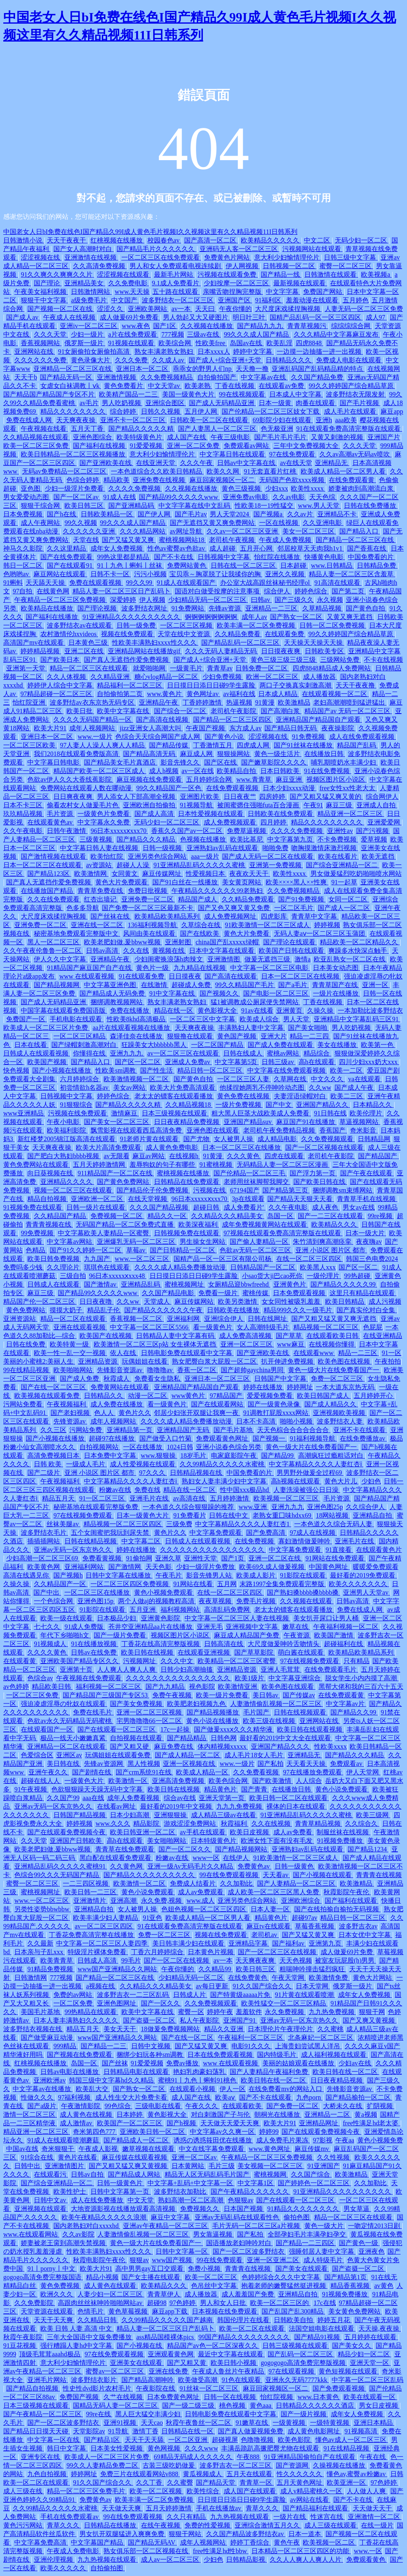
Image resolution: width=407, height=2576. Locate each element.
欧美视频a (376, 274)
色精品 (36, 1250)
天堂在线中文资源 (184, 633)
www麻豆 (291, 1344)
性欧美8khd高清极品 (137, 1019)
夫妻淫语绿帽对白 (301, 1096)
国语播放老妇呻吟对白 (239, 2242)
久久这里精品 (67, 548)
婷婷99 (269, 2131)
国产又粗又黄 (187, 2362)
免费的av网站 (73, 1994)
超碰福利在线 (344, 1643)
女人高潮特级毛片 (263, 1327)
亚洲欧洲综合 (301, 1900)
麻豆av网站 (149, 1155)
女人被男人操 (234, 1138)
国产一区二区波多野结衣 (249, 2251)
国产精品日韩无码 (291, 728)
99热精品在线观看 (91, 2011)
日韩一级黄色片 (120, 2182)
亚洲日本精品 (374, 2422)
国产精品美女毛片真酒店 (120, 762)
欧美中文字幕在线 (124, 710)
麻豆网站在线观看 (60, 574)
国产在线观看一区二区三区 (117, 1729)
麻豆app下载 (170, 2311)
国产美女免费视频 (137, 1703)
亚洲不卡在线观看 (360, 1429)
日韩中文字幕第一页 (120, 2191)
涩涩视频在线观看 (124, 274)
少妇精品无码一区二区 (191, 1977)
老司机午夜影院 (234, 710)
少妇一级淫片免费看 (75, 488)
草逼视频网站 (359, 1121)
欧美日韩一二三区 (91, 1891)
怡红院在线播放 (277, 556)
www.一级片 (94, 736)
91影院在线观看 (303, 1575)
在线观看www (314, 1352)
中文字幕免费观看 (216, 1532)
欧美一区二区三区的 (280, 2302)
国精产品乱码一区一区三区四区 (316, 317)
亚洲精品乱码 (141, 1284)
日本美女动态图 (336, 967)
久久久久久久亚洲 (90, 531)
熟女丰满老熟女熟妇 (164, 351)
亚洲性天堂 (201, 1558)
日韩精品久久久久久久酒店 (316, 2405)
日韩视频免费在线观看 (187, 1233)
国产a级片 (42, 2105)
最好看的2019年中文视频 (176, 1806)
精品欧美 (116, 479)
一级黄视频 (290, 2422)
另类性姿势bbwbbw (42, 1909)
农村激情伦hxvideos (69, 633)
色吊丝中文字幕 (214, 2285)
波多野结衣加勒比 (181, 2191)
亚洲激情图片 (65, 2165)
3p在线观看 (248, 1198)
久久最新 (40, 1943)
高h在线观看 (317, 1061)
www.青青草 (254, 779)
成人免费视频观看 (230, 822)
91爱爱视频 (147, 445)
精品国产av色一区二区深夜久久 (213, 2345)
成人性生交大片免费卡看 (132, 2097)
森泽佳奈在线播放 (137, 1036)
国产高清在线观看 (231, 976)
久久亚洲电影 (323, 522)
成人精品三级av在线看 (224, 1814)
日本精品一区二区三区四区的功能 (301, 2550)
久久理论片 (64, 1267)
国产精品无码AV (152, 2542)
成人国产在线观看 (250, 2491)
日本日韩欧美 (280, 770)
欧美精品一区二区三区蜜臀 (237, 1660)
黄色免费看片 (124, 385)
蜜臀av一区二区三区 (115, 2371)
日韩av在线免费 (94, 1652)
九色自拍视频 (47, 2473)
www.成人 (201, 1900)
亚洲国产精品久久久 (281, 1746)
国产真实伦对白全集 (367, 1310)
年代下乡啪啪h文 (65, 1635)
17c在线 (325, 2302)
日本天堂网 (313, 1986)
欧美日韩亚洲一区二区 (143, 1832)
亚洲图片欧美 (200, 796)
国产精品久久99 (354, 1712)
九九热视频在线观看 (240, 2516)
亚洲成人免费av (188, 1061)
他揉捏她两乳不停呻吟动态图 (263, 1087)
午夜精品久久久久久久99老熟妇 (218, 890)
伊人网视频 (243, 265)
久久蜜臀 (180, 2482)
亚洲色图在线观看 (213, 1130)
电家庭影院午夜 (234, 1455)
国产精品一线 (281, 274)
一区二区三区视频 (187, 625)
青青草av (220, 668)
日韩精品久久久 (289, 360)
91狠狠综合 (76, 1104)
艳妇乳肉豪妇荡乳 (200, 2071)
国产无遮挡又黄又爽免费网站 (213, 522)
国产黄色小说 (225, 736)
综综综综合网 (351, 325)
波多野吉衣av (358, 1926)
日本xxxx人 (214, 351)
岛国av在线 (247, 342)
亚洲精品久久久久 (67, 1181)
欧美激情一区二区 (140, 1883)
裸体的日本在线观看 (296, 1806)
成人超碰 (223, 548)
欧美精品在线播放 (48, 608)
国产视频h (68, 1575)
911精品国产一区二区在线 (115, 1173)
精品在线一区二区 (190, 1489)
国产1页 (233, 1558)
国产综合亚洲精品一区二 (342, 865)
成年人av (254, 616)
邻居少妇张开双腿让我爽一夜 (197, 1412)
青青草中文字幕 (315, 916)
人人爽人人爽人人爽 (127, 1669)
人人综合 (309, 1780)
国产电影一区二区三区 (276, 993)
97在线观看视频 (292, 2371)
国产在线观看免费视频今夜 (67, 1832)
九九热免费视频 (332, 2011)
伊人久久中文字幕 (61, 959)
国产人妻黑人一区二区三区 (218, 428)
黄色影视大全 (218, 1010)
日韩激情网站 (91, 291)
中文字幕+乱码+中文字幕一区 (191, 2182)
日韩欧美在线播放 (234, 1310)
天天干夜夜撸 (356, 685)
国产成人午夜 (354, 1087)
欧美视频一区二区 (329, 2542)
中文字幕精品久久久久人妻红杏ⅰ (316, 1464)
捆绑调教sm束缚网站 (343, 1190)
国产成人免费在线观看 (281, 1044)
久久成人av (169, 360)
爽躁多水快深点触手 (358, 950)
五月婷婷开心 (374, 1395)
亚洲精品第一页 (130, 1429)
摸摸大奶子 (67, 1310)
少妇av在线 (355, 2063)
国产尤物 (197, 1138)
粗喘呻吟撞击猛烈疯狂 (312, 1969)
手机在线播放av (219, 2508)
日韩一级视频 (163, 847)
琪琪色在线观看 (107, 1267)
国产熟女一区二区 (297, 616)
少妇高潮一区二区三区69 (42, 1558)
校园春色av (164, 240)
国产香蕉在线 (367, 548)
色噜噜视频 (258, 2439)
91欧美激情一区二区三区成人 (268, 924)
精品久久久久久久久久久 (327, 822)
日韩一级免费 (137, 625)
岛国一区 (281, 1215)
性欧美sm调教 (116, 1070)
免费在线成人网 (29, 419)
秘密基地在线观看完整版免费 (96, 1506)
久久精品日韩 (97, 2319)
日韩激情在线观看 (331, 274)
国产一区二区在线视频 (177, 1960)
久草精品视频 (322, 608)
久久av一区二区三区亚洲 (243, 531)
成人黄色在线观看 (111, 2285)
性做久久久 (38, 2097)
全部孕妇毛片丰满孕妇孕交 (308, 2234)
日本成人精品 (278, 693)
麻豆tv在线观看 (269, 1926)
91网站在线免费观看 (336, 1558)
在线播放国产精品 (48, 890)
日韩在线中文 (229, 1515)
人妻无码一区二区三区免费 (364, 308)
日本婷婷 (130, 2114)
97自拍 (23, 591)
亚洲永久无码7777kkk (297, 2379)
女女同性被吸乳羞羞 (292, 1301)
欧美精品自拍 (237, 770)
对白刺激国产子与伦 (221, 2114)
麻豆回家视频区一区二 (222, 479)
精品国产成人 (198, 899)
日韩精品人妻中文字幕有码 (176, 1335)
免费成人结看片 (193, 1883)
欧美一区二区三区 (212, 2277)
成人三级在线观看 (331, 2525)
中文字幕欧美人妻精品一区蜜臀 (104, 1233)
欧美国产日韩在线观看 (292, 950)
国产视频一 (270, 1438)
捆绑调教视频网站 (117, 1001)
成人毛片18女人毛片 (254, 1755)
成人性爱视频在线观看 (143, 1464)
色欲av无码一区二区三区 (256, 1250)
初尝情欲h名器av (85, 1087)
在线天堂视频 (148, 1198)
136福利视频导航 (153, 924)
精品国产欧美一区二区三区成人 (99, 770)
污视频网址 (140, 1660)
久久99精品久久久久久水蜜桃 (223, 1464)
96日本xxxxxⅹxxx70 (119, 830)
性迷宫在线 (327, 2516)
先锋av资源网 (104, 1763)
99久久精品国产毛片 (245, 984)
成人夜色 (326, 1207)
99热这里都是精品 (124, 556)
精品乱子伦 (104, 1310)
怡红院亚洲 (30, 702)
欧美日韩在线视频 (148, 1652)
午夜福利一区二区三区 (251, 2037)
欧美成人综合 (260, 1019)
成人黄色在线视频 (87, 2114)
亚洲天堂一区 (370, 2362)
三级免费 (179, 1523)
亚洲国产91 (240, 2020)
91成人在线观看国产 (187, 582)
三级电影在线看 (159, 2105)
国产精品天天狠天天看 (300, 1198)
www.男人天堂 (319, 505)
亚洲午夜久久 (49, 1772)
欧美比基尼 (247, 839)
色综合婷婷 (83, 479)
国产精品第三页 (286, 1190)
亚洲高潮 (124, 1900)
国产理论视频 (97, 608)
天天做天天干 (373, 2508)
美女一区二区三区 (309, 531)
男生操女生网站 (203, 1241)
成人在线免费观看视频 (362, 736)
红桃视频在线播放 (117, 240)
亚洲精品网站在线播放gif (145, 651)
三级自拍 (73, 1275)
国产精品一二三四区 (306, 2242)
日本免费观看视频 (300, 1292)
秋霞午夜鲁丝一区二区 (199, 2422)
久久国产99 (63, 1797)
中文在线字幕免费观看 (212, 2148)
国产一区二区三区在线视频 (278, 1951)
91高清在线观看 (338, 582)
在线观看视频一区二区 (335, 693)
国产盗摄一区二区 (150, 2020)
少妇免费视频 (222, 676)
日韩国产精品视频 (80, 1814)
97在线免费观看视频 (115, 2354)
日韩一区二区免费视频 (332, 625)
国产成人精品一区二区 (188, 1755)
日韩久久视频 (161, 411)
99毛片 (131, 1960)
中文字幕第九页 (291, 839)
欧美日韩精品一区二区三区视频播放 (74, 454)
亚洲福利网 (184, 1318)
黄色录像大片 (91, 360)
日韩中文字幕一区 (182, 2251)
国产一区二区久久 (185, 1849)
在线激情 (155, 984)
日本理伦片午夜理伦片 (281, 2028)
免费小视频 (205, 2268)
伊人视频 (152, 599)
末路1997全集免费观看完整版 (283, 1583)
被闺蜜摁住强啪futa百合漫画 (259, 805)
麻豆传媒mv (312, 2148)
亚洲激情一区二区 (375, 2516)
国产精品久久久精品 (147, 839)
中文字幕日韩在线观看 (233, 454)
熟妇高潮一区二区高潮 (191, 2200)
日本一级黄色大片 (143, 1515)
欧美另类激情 (238, 1301)
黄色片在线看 (78, 2157)
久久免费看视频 (256, 1772)
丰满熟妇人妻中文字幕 (251, 1027)
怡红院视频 (277, 2396)
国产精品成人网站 (135, 2174)
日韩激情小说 (23, 240)
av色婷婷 (16, 1686)
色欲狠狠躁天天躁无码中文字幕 (97, 1789)
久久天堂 (34, 1840)
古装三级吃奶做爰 (169, 2465)
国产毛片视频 (360, 402)
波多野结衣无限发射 (356, 394)
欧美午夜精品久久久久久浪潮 (105, 2217)
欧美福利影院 (67, 1130)
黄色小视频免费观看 (164, 1592)
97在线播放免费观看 (313, 1772)
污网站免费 (86, 1429)
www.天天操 (132, 291)
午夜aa (344, 2140)
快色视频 (16, 1070)
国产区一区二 (359, 1267)
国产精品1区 (102, 2439)
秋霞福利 (235, 1823)
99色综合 (118, 2105)
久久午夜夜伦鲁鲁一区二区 (43, 950)
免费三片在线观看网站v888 (140, 2473)
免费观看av (347, 1763)
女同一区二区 (348, 899)
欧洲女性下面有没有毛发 (277, 1840)
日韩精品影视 (246, 2559)
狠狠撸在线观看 (190, 1036)
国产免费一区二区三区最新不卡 (148, 907)
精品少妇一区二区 (365, 2354)
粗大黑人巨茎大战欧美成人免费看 (261, 1113)
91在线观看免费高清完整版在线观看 (349, 428)
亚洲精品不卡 (337, 514)
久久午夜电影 (23, 830)
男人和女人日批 (223, 2302)
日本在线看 (31, 1044)
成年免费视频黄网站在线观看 (265, 1224)
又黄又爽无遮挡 (350, 616)
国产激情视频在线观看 (54, 856)
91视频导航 (197, 805)
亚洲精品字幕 (249, 1943)
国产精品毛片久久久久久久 (156, 248)
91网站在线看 (194, 1583)
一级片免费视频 (239, 1104)
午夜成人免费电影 (74, 2550)
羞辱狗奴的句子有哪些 (163, 1164)
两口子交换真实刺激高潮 (296, 685)
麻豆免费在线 (174, 1746)
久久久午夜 (197, 462)
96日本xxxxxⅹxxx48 (117, 1275)
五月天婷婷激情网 (100, 1164)
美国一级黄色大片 (189, 394)
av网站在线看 (310, 2499)
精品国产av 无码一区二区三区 (348, 710)
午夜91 (313, 805)
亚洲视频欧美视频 (340, 1412)
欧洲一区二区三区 (273, 676)
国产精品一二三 (104, 2046)
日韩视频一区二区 (290, 265)
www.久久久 (112, 1823)
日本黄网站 (189, 2165)
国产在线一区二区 (188, 2037)
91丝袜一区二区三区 (210, 2388)
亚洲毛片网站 (47, 2379)
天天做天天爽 (122, 2508)
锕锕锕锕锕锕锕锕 (212, 616)
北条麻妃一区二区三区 (321, 2037)
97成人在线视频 (313, 1532)
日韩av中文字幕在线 (247, 462)
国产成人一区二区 (345, 907)
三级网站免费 (340, 659)
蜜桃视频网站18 (182, 539)
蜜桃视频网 (271, 2174)
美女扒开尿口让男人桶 (326, 1618)
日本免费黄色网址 (174, 2396)
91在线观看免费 (142, 976)
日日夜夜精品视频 (337, 2080)
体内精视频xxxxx (223, 1746)
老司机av (265, 1934)
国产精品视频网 (57, 984)
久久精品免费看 (238, 633)
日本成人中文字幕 (296, 394)
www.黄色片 (165, 693)
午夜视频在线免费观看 (89, 1678)
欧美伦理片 (367, 1113)
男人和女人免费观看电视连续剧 (176, 265)
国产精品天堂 (216, 2482)
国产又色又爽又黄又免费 (234, 907)
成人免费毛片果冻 (283, 2140)
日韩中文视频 (151, 2046)
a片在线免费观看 (133, 334)
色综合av (40, 1678)
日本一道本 (305, 2533)
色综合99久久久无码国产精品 (57, 1874)
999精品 (65, 2046)
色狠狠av (240, 2200)
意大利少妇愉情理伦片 (287, 257)
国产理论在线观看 (290, 942)
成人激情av (77, 2123)
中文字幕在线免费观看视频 (287, 1070)
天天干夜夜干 (67, 240)
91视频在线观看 (132, 342)
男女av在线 (359, 1207)
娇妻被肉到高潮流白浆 (361, 488)
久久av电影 (289, 497)
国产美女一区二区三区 (117, 1121)
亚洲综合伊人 (224, 1318)
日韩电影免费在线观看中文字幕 (187, 1352)
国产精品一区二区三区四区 (233, 719)
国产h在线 (62, 514)
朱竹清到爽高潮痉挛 (323, 1241)
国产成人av (23, 317)
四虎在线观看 (284, 1155)
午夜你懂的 (235, 308)
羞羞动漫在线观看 (313, 300)
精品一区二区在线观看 (73, 1318)
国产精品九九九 (260, 325)
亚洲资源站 (20, 1318)
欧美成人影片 (256, 1575)
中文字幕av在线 (264, 377)
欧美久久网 (224, 471)
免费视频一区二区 (117, 1215)
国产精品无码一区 (67, 377)
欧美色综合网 (229, 1780)
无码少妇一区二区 (362, 240)
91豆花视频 (20, 2345)
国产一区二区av (76, 497)
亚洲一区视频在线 (190, 1763)
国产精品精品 (187, 1737)
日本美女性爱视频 (117, 2448)
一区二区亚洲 (188, 2439)
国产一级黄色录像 (274, 1404)
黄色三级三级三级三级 (284, 659)
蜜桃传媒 (256, 1292)
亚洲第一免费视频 (276, 865)
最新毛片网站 (174, 274)
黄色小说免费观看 (342, 1789)
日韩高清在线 (224, 1643)
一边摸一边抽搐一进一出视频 (320, 351)
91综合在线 (38, 2157)
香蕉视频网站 (41, 342)
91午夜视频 (31, 1789)
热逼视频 (239, 702)
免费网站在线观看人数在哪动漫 (86, 787)
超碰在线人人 (41, 1780)
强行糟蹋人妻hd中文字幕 (77, 2345)
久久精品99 (215, 1969)
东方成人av (245, 728)
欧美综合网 (175, 342)
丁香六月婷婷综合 (158, 1951)
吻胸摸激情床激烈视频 (324, 847)
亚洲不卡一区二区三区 (133, 419)
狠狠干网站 (186, 2533)
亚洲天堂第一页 (222, 1797)
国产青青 (255, 1789)
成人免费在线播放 (117, 1404)
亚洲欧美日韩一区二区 (153, 2131)
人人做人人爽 (367, 2491)
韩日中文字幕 (67, 2448)
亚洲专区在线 (41, 2456)
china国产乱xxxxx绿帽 (228, 942)
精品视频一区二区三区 (326, 1327)
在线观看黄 (20, 1660)
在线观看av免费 (282, 385)
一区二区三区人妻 (244, 1078)
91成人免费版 (84, 1626)
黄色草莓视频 (128, 2311)
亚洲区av (69, 1755)
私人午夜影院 (200, 2020)
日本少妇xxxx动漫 (290, 787)
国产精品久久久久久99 (343, 1284)
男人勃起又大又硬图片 (196, 317)
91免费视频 (309, 736)
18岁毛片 (194, 1455)
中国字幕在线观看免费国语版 (64, 1010)
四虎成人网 (254, 745)
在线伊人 (237, 1857)
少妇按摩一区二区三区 (237, 283)
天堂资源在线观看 (48, 2311)
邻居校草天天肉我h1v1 (310, 548)
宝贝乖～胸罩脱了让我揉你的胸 (215, 574)
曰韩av (261, 599)
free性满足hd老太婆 (371, 2123)
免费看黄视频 (102, 1558)
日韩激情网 (30, 1977)
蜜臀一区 (191, 2011)
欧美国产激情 (334, 1635)
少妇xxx (276, 488)
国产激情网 (125, 1566)
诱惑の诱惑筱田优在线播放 (213, 2140)
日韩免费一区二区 (262, 668)
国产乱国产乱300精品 (293, 2311)
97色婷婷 (183, 2302)
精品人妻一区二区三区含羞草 (352, 574)
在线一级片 (377, 2525)
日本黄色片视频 (211, 1951)
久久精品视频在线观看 (36, 437)
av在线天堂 (296, 462)
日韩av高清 (103, 950)
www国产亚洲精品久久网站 (117, 1969)
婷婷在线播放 (263, 1387)
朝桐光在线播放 (277, 2114)
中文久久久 (328, 1078)
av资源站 (99, 865)
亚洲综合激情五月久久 (268, 2525)
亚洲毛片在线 (150, 1498)
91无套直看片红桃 (271, 471)
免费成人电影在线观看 (349, 360)
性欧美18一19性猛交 (265, 505)
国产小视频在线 (140, 2345)
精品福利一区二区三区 (130, 685)
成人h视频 (163, 770)
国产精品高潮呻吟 (148, 2379)
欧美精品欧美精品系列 (167, 916)
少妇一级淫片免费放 (206, 1566)
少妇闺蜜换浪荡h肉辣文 (169, 959)
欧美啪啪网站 (73, 1369)
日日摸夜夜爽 (281, 651)
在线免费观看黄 (352, 479)
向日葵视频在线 (51, 1173)
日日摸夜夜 (185, 976)
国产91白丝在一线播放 (185, 882)
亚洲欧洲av (49, 2080)
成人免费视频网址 (231, 916)
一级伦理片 (324, 1275)
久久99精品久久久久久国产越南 (167, 2319)
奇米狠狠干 (59, 2148)
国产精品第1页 (346, 2277)
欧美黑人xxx (318, 1267)
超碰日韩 (207, 1207)
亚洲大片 (274, 1036)
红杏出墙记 (101, 899)
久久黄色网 (127, 1866)
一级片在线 (290, 2516)
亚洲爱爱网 (384, 822)
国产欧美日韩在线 (320, 1181)
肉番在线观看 (316, 402)
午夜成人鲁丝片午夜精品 (229, 2371)
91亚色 (152, 1917)
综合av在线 (180, 1797)
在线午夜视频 (161, 2525)
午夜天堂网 (289, 1977)
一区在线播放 (143, 1446)
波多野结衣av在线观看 (80, 625)
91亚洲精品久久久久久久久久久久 (132, 616)
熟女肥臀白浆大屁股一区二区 (215, 1361)
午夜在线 (373, 2456)
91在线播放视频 (94, 1643)
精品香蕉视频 (350, 2285)
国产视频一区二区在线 (60, 308)
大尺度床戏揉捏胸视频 (288, 308)
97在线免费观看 (293, 454)
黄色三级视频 (242, 488)
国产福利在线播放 (52, 616)
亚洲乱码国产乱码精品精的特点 (318, 368)
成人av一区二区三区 (171, 2559)
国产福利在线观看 (351, 1900)
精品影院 (147, 1823)
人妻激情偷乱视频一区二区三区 (276, 1703)
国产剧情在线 (92, 1772)
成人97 (376, 317)
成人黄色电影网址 (314, 2431)
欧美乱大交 (93, 2088)
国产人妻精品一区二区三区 (297, 1883)
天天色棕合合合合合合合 (293, 1429)
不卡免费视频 (337, 839)
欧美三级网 (373, 1814)
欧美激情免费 (329, 1977)
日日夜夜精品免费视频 (187, 1121)
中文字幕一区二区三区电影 (270, 967)
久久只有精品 (187, 2516)
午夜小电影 (64, 1121)
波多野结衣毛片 (44, 1532)
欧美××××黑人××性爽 (297, 882)
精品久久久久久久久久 (73, 411)
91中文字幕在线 (172, 993)
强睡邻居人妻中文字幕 (322, 2251)
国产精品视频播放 (213, 1712)
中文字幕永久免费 (104, 822)
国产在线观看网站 (218, 1404)
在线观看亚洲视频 (204, 1652)
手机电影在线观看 (76, 1019)
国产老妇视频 (71, 1412)
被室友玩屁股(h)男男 (345, 1960)
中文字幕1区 (256, 2182)
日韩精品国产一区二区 (263, 1267)
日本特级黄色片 (214, 1840)
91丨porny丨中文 (52, 2268)
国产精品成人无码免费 (112, 993)
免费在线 (147, 1489)
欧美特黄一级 (70, 1344)
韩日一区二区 (23, 565)
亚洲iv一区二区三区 (89, 325)
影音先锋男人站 (209, 1575)
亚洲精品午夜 (159, 702)
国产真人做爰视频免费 (251, 2431)
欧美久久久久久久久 (359, 1583)
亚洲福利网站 (84, 1566)
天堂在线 (86, 539)
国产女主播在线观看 (151, 2277)
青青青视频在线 (49, 1224)
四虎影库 (274, 916)
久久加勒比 (237, 1883)
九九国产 (98, 1258)
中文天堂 (141, 2200)
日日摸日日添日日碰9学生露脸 (212, 685)
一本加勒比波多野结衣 (370, 1010)
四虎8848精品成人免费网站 (332, 668)
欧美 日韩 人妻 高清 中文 (77, 2328)
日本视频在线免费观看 (225, 2311)
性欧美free (211, 342)
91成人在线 (119, 497)
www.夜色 (136, 325)
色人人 (104, 1412)
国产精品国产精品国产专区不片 (49, 394)
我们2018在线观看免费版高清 (77, 753)
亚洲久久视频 (285, 574)
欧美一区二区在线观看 (252, 2328)
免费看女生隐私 (158, 1378)
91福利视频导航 (313, 1438)
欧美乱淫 (279, 342)
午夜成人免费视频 (286, 539)
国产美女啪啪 (308, 1027)
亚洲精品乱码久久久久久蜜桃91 (60, 1866)
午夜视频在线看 (44, 428)
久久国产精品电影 (169, 1292)
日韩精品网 (374, 1138)
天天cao (152, 2422)
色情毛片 (91, 2311)
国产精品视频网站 (242, 1849)
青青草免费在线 (101, 890)
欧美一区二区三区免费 (36, 445)
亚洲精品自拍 (373, 1515)
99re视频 (380, 1215)
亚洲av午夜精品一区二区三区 (166, 2225)
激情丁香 (145, 2431)
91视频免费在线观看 (33, 1207)
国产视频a (268, 514)
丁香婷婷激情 (203, 702)
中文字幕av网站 (70, 1241)
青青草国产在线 (335, 984)
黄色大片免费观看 (122, 882)
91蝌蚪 (13, 582)
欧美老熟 (198, 385)
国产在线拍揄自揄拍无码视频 (337, 1909)
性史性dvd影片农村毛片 (98, 2388)
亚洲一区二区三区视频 (150, 1712)
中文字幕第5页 (237, 1061)
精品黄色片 (221, 1789)
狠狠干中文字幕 (44, 300)
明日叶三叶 (250, 317)
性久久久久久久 (300, 2473)
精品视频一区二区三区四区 (123, 1523)
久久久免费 (132, 360)
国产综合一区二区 (181, 710)
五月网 (227, 1583)
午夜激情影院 (81, 2105)
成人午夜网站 (41, 522)
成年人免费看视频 (134, 1797)
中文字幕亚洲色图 (111, 984)
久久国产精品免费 (318, 377)
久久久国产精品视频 (160, 1207)
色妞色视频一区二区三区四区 (204, 1909)
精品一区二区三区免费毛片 (87, 2491)
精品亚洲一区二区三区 (350, 813)
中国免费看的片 (371, 556)
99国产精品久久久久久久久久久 (244, 2337)
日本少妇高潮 (130, 1814)
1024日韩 (180, 1446)
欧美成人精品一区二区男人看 (344, 471)
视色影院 (202, 1686)
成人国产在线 (187, 437)
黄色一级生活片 (277, 753)
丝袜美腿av (63, 1523)
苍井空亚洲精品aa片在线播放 (151, 1626)
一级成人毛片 (86, 1464)
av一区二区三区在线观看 (183, 1053)
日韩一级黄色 (295, 1866)
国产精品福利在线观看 (316, 2508)
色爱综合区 (37, 1755)
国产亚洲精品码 (132, 505)
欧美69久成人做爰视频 (272, 1566)
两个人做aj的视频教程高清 (157, 1601)
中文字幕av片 (346, 1703)
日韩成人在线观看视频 (36, 1053)
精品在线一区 (174, 1010)
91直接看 (339, 1549)
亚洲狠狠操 (171, 1814)
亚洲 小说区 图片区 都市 (331, 1250)
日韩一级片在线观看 (96, 1207)
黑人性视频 (144, 1763)
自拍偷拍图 (107, 2568)
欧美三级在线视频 (270, 1720)
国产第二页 (349, 591)
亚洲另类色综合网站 (158, 856)
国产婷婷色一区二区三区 (314, 2182)
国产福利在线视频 (100, 445)
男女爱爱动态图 (27, 497)
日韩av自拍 (88, 2174)
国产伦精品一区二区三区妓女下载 (271, 411)
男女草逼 (357, 2208)
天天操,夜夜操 (380, 2328)
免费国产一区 (26, 1019)
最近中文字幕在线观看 (231, 2354)
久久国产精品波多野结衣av (246, 2533)
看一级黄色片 (213, 1327)
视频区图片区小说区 (336, 779)
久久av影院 (78, 2234)
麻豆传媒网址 (162, 873)
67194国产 (245, 1190)
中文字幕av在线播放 (43, 2088)
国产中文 (279, 1104)
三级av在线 (204, 334)
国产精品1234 (368, 1849)
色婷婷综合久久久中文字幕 (281, 2277)
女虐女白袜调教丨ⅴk (70, 385)
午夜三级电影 (231, 437)
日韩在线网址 (268, 1318)
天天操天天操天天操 (314, 642)
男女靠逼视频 (213, 2234)
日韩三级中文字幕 (351, 257)
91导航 (119, 2431)
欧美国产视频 (47, 1061)
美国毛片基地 (41, 2011)
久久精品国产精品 (61, 1215)
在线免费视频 (255, 1541)
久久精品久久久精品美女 (227, 1215)
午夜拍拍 (388, 1361)
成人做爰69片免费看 (130, 317)
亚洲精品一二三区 (272, 608)
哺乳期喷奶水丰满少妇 (344, 762)
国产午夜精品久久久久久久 (250, 2191)
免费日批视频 (148, 890)
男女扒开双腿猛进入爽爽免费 (122, 2533)
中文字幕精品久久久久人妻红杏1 (243, 1523)
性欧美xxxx (330, 1746)
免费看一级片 (218, 1292)
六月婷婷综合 (80, 1078)
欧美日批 (80, 710)
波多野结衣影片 (94, 2379)
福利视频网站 (181, 1609)
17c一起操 (176, 1729)
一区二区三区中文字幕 (203, 1019)
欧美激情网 (91, 873)
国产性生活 (157, 1070)
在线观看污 (51, 2174)
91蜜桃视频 (217, 1164)
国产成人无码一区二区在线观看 (268, 856)
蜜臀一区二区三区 (346, 265)
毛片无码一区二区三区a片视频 (256, 2225)
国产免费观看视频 (339, 2388)
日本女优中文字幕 (365, 1934)
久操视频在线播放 (340, 2465)
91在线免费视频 (327, 770)
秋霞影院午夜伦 (347, 1891)
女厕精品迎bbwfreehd (239, 1284)
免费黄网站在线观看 (120, 1387)
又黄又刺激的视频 (338, 437)
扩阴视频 (380, 2105)
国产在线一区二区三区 (54, 1387)
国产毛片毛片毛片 (281, 437)
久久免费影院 (34, 2302)
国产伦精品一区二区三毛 (250, 1173)
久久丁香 (150, 2482)
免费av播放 (183, 2063)
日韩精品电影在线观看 (136, 2071)
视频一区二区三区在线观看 (74, 1190)
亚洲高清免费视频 (179, 1780)
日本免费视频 (23, 514)
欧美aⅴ (225, 2097)
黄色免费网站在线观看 (36, 1164)
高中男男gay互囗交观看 (150, 2268)
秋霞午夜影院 (23, 2337)
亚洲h (324, 419)
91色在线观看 (242, 2379)
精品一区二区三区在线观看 (90, 668)
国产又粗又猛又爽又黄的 (326, 796)
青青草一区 (257, 2482)
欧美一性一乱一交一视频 (70, 1352)
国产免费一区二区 (293, 2105)
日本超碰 (294, 565)
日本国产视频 (244, 2208)
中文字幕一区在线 (54, 2439)
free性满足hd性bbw (221, 2550)
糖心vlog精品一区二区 (167, 676)
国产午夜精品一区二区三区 (43, 2414)
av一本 (182, 308)
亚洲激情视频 (117, 377)
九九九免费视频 (240, 1806)
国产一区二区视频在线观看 (325, 1147)
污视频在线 (210, 1190)
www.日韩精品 (332, 565)
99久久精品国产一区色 (169, 787)
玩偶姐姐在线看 (145, 1361)
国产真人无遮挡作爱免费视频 (127, 659)
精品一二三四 (310, 1036)
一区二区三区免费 (33, 1695)
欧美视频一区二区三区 (286, 1498)
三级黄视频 (96, 839)
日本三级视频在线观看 (175, 1113)
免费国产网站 (323, 291)
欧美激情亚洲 (238, 1686)
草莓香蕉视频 (315, 1926)
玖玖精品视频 (23, 813)
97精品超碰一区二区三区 (57, 693)
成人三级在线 (23, 2491)
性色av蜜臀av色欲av (177, 548)
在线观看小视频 (193, 2088)
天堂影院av (89, 2431)
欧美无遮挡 (379, 856)
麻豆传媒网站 (194, 1301)
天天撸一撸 (252, 368)
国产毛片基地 (233, 1429)
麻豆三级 (340, 805)
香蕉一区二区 (197, 1369)
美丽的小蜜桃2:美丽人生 (39, 1361)
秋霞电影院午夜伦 (100, 2259)
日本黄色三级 (88, 642)
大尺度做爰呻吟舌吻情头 (284, 1643)
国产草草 (290, 1335)
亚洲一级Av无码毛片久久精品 (191, 1866)
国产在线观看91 (70, 565)
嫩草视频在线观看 (149, 2148)
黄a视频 (365, 2114)
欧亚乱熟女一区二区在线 (350, 959)
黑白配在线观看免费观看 (116, 1857)
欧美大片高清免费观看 (109, 1147)
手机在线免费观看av (70, 2516)
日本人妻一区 (271, 1909)
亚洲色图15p (96, 1601)
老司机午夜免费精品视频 (280, 1130)
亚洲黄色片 (290, 1284)
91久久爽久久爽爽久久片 (57, 274)
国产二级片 (44, 1472)
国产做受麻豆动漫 (48, 2037)
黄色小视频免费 (380, 2140)
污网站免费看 (23, 1404)
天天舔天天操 (46, 582)
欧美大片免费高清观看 (183, 1087)
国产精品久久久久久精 (141, 428)
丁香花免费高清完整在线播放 (92, 1934)
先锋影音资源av (120, 1369)
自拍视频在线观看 (137, 1737)
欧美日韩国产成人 (324, 1395)
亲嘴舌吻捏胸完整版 (233, 291)
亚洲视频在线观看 (41, 2208)
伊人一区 (233, 2088)
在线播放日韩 (324, 753)
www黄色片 (189, 1395)
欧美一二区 (347, 1070)
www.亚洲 (254, 1506)
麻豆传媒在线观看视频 (135, 2157)
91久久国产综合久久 (263, 1986)
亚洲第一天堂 (26, 668)
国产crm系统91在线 (144, 1772)
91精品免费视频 (51, 1969)
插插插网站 (44, 1541)
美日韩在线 (64, 1763)
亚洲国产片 (383, 437)
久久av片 (301, 514)
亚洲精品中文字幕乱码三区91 (357, 1019)
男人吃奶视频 (122, 402)
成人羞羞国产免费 (248, 2294)
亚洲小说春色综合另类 (229, 1446)
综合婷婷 (124, 411)
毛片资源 (61, 813)
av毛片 (89, 402)
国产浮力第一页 (313, 1173)
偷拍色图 (297, 2217)
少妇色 (371, 1481)
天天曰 (205, 308)
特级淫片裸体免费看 (98, 1951)
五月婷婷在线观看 (371, 2337)
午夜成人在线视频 (70, 317)
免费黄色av (254, 1866)
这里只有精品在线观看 (363, 1292)
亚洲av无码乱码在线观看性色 (238, 2217)
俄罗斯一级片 (84, 342)
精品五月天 (59, 1498)
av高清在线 (190, 1498)
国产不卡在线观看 (266, 2097)
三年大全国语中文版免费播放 (90, 2337)
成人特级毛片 (324, 2259)
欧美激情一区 (128, 1780)
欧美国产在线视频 (106, 1335)
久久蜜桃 (330, 2028)
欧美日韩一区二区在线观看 (289, 1797)
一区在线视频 (279, 522)
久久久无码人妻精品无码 (221, 651)
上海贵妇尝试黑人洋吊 (308, 2046)
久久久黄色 (244, 1155)
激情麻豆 (125, 1113)
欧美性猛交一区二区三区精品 (284, 2003)
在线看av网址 (117, 1806)
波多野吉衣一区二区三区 (236, 2465)
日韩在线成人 (243, 1053)
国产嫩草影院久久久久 (274, 762)
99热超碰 (358, 1275)
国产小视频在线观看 (323, 1874)
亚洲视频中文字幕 (252, 1626)
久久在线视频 (271, 1823)
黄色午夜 (287, 2542)
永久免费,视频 (162, 1900)
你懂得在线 (90, 1053)
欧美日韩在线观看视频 (310, 1729)
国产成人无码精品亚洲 (222, 402)
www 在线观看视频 (87, 976)
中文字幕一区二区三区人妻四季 (102, 1943)
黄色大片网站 (373, 1977)
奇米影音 (364, 1130)
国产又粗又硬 (130, 1746)
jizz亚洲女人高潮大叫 (151, 728)
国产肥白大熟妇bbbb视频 (64, 1155)
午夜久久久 (202, 2105)
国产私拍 (270, 1763)
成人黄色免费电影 (173, 1147)
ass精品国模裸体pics (165, 2337)
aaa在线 (93, 1797)
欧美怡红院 (107, 856)
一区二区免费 (73, 2003)
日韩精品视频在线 (197, 1472)
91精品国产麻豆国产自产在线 (90, 967)
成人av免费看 (293, 1832)
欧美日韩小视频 (234, 2362)
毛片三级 (222, 2165)
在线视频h (184, 1155)
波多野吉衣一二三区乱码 (133, 1994)
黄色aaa (261, 2405)
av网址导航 (187, 531)
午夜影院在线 (156, 2388)
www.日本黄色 (319, 2396)
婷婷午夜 (220, 2011)
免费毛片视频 (256, 1601)
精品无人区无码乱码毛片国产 (208, 2174)
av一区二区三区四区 (104, 1926)
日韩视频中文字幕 (224, 556)
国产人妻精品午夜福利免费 (270, 2071)
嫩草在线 (296, 1626)
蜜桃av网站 (284, 1053)
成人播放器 (320, 676)
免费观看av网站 (247, 445)
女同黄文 (125, 873)
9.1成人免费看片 (176, 283)
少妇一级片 (88, 334)
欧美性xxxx (308, 488)
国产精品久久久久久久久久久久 (149, 1874)
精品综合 (317, 1053)
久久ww (320, 1087)
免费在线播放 (130, 1010)
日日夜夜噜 (96, 1301)
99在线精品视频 (27, 1369)
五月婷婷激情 (230, 1498)
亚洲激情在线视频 (91, 257)
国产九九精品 (165, 1686)
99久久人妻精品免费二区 (103, 2465)
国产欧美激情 (272, 1780)
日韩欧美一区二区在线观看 (210, 419)
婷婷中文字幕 (253, 351)
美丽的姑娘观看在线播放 (299, 2063)
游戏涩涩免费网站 (191, 1823)
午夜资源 (297, 1635)
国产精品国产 (378, 1155)
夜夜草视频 (216, 1601)
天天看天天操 (306, 1763)
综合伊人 (278, 591)
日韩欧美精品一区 (107, 514)
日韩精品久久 (104, 1395)
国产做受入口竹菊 (166, 1438)
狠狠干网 (372, 2011)
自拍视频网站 (99, 1446)
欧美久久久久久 (64, 2568)
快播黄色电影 (324, 556)
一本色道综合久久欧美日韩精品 (157, 471)
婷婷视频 (327, 924)
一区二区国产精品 (218, 1044)
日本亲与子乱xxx (39, 1951)
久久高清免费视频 (100, 265)
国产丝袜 (115, 2063)
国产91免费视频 (302, 899)
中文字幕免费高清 (41, 2542)
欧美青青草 (57, 1960)
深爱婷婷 (123, 599)
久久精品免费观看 (248, 899)
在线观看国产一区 (48, 1729)
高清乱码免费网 (227, 1609)
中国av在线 (22, 2148)
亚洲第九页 (326, 1943)
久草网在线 (291, 1078)
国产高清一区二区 (211, 240)
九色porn (309, 2097)
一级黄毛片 (187, 668)
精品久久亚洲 (224, 2028)
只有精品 (356, 1660)
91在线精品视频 (347, 2448)
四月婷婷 (274, 822)
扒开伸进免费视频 (288, 1361)
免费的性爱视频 (208, 2525)
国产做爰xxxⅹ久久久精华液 (234, 1729)
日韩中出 (28, 2165)
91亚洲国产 (323, 2165)
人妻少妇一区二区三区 (110, 2294)
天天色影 (159, 1566)
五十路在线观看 (176, 291)
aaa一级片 (205, 856)
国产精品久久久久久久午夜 (164, 1310)
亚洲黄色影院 (161, 1618)
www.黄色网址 (270, 2148)
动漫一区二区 (148, 1395)
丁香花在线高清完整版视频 (161, 1643)
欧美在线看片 (338, 856)
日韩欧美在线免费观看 (281, 813)
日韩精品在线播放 (111, 2525)
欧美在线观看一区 (370, 2396)
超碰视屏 (225, 2439)
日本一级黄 (276, 402)
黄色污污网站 (23, 2525)
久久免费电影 (128, 283)
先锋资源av (70, 1421)
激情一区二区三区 (30, 2114)
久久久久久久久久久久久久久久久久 (213, 1549)
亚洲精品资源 (98, 1361)
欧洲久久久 (57, 2294)
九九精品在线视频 (200, 967)
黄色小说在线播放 (213, 1720)
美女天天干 (120, 2028)
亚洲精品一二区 (328, 2114)
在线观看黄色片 (379, 1549)
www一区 (206, 1857)
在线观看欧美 (242, 2105)
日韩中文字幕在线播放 (119, 1575)
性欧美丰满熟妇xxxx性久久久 (155, 642)
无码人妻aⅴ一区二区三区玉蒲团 (320, 933)
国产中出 (47, 1592)
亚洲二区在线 (84, 651)
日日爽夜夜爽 (73, 796)
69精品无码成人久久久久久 (194, 2456)
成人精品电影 (277, 1138)
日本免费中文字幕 (111, 1455)
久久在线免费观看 (54, 899)
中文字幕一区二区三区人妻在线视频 (237, 1618)
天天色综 (323, 497)
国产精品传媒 (169, 745)
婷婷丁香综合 (250, 2542)
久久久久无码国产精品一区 (93, 719)
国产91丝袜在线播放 (304, 745)
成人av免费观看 (201, 1891)
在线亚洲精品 (382, 1335)
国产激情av (101, 1284)
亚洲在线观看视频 (80, 1327)
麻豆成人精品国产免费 (247, 1635)
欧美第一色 (378, 1044)
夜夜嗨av (369, 1241)
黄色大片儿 (341, 1481)
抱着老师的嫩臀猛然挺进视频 (284, 2285)
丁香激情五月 (213, 745)
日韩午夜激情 (67, 830)
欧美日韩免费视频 (54, 1258)
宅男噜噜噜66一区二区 (150, 1720)
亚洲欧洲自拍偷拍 (150, 805)
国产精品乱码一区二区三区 (241, 642)
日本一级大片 (365, 1233)
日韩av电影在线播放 (70, 2071)
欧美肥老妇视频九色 (197, 1703)
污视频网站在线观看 (312, 248)
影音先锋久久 (181, 762)
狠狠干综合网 (41, 505)
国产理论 (48, 283)
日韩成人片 (190, 1994)
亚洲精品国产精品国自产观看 (319, 719)
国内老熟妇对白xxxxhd (86, 2225)
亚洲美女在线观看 (137, 2362)
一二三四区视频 (86, 1883)
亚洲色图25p (325, 1506)
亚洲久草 (168, 1558)
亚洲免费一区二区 (148, 899)
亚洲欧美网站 (148, 308)
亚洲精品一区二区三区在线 (73, 368)
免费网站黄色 (187, 565)
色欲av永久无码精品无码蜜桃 (70, 1720)
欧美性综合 (204, 2491)
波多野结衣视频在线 (33, 2028)
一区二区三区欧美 (30, 745)
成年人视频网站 (93, 728)
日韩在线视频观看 (301, 1712)
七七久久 (48, 1626)
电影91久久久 (251, 2046)
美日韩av (266, 1695)
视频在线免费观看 (128, 633)
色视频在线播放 (203, 839)
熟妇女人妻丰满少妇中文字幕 (225, 1481)
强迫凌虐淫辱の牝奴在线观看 (64, 1703)
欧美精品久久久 (335, 1224)
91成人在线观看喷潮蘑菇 (64, 2140)
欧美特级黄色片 (140, 437)
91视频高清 (362, 2431)
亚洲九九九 (127, 1053)
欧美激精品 (294, 702)
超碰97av (304, 1917)
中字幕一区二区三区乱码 (367, 2379)
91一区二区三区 (102, 1498)
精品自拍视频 (47, 1198)
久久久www (201, 2448)
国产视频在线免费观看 (80, 2054)
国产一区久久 (161, 2003)
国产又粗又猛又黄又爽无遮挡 (334, 1318)
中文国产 (125, 300)
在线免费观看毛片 (331, 1669)
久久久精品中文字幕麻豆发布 (337, 334)
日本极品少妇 (117, 1618)
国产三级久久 (294, 599)
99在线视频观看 (242, 394)
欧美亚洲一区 (347, 2482)
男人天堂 (297, 1019)
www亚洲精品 (24, 1113)
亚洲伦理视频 (54, 2559)
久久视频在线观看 (307, 1601)
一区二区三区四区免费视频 (130, 1583)
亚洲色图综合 (93, 437)
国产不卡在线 (174, 556)
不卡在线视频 (383, 659)
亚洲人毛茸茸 (281, 1669)
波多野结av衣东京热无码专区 (93, 702)
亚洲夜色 (372, 2251)
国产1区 (165, 325)
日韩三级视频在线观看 (295, 2345)
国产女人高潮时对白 (83, 248)
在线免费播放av (363, 1438)
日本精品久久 (373, 1104)
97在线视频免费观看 (83, 1515)
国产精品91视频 (317, 2337)
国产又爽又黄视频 (369, 2020)
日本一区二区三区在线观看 (43, 865)
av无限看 (116, 1155)
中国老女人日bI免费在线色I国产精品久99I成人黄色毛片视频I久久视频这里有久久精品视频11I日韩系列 (150, 231)
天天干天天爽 (54, 2319)
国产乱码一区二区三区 (301, 2354)
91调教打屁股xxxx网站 (276, 1412)
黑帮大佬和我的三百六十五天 (361, 1686)
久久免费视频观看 (328, 1138)
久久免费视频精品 (167, 377)
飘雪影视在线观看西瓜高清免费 (136, 1130)
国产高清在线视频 (163, 719)
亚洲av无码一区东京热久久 (73, 1549)
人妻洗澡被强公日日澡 (306, 1489)
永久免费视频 (285, 2011)
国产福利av (289, 1943)
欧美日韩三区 (84, 505)
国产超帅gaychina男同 (253, 1369)
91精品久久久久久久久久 (304, 2208)
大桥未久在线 (343, 2105)
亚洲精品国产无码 (184, 1429)
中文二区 (318, 240)
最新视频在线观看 (300, 283)
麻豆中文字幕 (171, 2217)
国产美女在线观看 (302, 2268)
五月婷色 (356, 300)
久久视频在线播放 (207, 325)
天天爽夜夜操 (76, 419)
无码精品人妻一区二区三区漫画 (283, 1164)
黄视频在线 (169, 950)
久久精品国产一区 (61, 1583)
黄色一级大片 (324, 2225)
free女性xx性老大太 (348, 787)
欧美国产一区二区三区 (130, 2123)
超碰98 (157, 2302)
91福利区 (269, 300)
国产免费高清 (266, 1532)
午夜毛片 (169, 1575)
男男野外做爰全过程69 (310, 1472)
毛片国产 (257, 1712)
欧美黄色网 (44, 1566)
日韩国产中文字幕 (281, 1378)
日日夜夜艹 (240, 796)
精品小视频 (102, 2277)
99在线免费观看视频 (230, 1874)
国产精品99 (278, 1455)
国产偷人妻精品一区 (260, 1241)
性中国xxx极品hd (245, 1489)
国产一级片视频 (304, 2414)
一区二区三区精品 (80, 1036)
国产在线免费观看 (67, 556)
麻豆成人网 (197, 753)
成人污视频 (385, 1301)
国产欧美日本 (60, 659)
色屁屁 (373, 1327)
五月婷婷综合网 (209, 779)
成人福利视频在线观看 (334, 2054)
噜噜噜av (160, 1369)
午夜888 (249, 2456)
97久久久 (153, 1472)
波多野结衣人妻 (340, 1421)
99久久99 (140, 582)
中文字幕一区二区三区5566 (150, 1327)
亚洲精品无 (332, 462)
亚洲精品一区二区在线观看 (67, 1746)
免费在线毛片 (93, 1712)
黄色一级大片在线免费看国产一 (334, 1369)
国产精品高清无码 (150, 753)
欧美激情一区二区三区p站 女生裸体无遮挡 (156, 1344)
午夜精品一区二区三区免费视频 (60, 599)
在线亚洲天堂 (156, 462)
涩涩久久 (111, 308)
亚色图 (31, 488)
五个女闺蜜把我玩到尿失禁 (111, 1532)
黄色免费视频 (60, 2285)
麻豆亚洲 (290, 779)
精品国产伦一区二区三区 (40, 1301)
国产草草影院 (254, 1652)
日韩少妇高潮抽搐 (187, 1669)
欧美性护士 (70, 2191)
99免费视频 (38, 1233)
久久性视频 (334, 2157)
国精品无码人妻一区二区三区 (116, 2405)
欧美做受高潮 (198, 2379)
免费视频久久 (200, 2208)
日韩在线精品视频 (91, 1541)
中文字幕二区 (141, 1541)
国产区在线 (221, 762)
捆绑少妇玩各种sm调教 (151, 2054)
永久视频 (330, 599)
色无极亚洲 (277, 428)
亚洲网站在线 (34, 351)
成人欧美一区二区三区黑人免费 (274, 1891)
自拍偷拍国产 (217, 377)
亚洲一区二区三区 (247, 1344)
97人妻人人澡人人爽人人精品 (103, 745)
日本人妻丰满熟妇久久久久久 (76, 2020)
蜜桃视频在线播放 (184, 1173)
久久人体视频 (67, 676)
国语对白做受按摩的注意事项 (218, 591)
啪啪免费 (275, 847)
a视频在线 (101, 1986)
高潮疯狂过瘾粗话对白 (331, 1455)
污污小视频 (150, 574)
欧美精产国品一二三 (129, 394)
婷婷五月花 (334, 2319)
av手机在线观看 (203, 1832)
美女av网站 (130, 1087)
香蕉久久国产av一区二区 (187, 830)
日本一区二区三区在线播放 (242, 1147)
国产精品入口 (359, 531)
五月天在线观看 (250, 2473)
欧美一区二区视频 (156, 2491)
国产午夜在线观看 (367, 1173)
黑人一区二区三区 (54, 942)
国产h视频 (182, 2123)
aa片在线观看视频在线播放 (132, 1027)
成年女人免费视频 (117, 548)
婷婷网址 (300, 1387)
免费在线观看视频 (96, 582)
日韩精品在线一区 (188, 2431)
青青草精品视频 (318, 1823)
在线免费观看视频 (233, 787)
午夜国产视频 (206, 728)
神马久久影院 (23, 548)
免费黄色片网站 (227, 257)
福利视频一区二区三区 (109, 1686)
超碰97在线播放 (112, 1438)
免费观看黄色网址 (223, 1438)
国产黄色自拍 (366, 608)
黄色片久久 (135, 1412)
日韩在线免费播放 (371, 505)
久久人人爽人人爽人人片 (306, 2559)
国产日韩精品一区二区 (183, 1250)
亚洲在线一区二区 (98, 924)
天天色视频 (295, 1960)
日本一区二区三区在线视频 (301, 976)
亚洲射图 (179, 942)
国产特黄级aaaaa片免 (241, 1994)
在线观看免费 (285, 633)
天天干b (25, 377)
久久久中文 (178, 1660)
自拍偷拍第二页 (120, 693)
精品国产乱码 (357, 745)
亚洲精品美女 (84, 283)
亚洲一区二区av (195, 2157)
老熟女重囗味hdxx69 (283, 1515)
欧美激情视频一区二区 (136, 1078)
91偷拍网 (139, 1558)
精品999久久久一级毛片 (299, 1310)
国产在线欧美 (200, 933)
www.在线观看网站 (31, 2234)
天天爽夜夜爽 (255, 1960)
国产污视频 (373, 830)
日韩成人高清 (97, 1960)
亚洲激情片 (90, 1900)
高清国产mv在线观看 (34, 642)
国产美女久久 (352, 2345)
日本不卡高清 (256, 1421)
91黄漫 (265, 702)
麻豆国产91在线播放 (306, 1121)
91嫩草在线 (252, 2422)
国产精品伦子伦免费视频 (153, 1190)
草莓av (136, 1250)
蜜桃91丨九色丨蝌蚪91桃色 (198, 2080)
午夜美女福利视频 (41, 291)
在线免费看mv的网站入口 (286, 2088)
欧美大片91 (50, 728)
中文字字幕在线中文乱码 (195, 505)
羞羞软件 (249, 2011)
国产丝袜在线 (110, 916)
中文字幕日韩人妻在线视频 (100, 847)
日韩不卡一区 (110, 574)
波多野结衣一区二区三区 (178, 300)
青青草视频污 (307, 325)
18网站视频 (333, 1515)
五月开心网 (257, 548)
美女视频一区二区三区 (271, 2165)
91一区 (391, 1352)
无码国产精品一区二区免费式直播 (125, 1224)
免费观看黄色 (366, 2559)
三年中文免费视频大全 (306, 445)
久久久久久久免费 (41, 360)
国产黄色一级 (359, 2242)
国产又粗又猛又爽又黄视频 (129, 2165)
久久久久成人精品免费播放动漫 (180, 1267)
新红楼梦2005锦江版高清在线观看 (67, 1138)
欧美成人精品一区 (203, 1772)
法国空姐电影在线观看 (322, 2328)
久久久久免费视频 (135, 488)
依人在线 (124, 1352)
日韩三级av (278, 1061)
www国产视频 (173, 2259)
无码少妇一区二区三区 (167, 822)
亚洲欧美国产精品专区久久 (80, 1660)
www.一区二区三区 (143, 1258)
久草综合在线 (201, 924)
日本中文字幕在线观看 (222, 950)
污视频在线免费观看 (78, 1113)
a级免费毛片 (89, 300)
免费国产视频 (79, 2396)
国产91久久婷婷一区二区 (86, 1250)
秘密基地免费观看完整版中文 (77, 933)
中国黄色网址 (329, 1566)
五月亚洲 (143, 1609)
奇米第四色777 (95, 2131)
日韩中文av (51, 2200)
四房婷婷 (273, 796)
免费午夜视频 (172, 1695)
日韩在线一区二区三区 (244, 565)
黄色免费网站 (26, 1310)
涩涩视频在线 (41, 257)
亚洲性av (340, 830)
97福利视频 (75, 2097)
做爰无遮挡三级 (268, 959)
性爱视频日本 (206, 873)
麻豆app (392, 411)
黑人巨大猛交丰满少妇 (148, 2414)
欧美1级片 (250, 1678)
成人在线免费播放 (98, 2200)
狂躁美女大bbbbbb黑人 (154, 1044)
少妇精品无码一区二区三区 (208, 599)
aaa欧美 (345, 419)
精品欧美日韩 (52, 1686)
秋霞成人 (117, 1378)
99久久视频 (80, 522)
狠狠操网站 (234, 753)
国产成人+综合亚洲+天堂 (226, 360)
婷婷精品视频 (40, 651)
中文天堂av (165, 385)
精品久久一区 (167, 1215)
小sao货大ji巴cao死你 (273, 1275)
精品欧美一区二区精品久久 (360, 942)
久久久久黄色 (47, 1652)
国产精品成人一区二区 (136, 2140)
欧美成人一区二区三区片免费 (46, 1027)
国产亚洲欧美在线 (106, 462)
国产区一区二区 (138, 1061)
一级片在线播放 (336, 993)
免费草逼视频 (247, 830)
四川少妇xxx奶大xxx (369, 1061)
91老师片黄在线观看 (150, 1138)
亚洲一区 (376, 984)
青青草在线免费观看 (125, 1849)
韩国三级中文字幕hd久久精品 (112, 2080)
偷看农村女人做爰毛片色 (83, 805)
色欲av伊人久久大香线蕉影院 (70, 779)
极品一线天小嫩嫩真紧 (73, 1737)
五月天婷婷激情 (169, 2508)
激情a (302, 959)
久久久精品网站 (143, 531)
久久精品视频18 (189, 1104)
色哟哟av (17, 574)
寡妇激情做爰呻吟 (305, 1541)
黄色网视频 (164, 2448)
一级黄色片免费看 (104, 813)
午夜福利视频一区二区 (346, 1626)
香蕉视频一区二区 (137, 1318)
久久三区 (53, 1429)
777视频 (172, 334)
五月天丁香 (88, 428)
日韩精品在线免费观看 (187, 1181)
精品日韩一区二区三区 (210, 1070)
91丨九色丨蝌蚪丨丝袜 (130, 565)
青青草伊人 (164, 2294)
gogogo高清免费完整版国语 (43, 2277)
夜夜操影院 (338, 728)
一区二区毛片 (294, 907)
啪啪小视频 (297, 1421)
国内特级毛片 (277, 2054)
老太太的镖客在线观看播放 (174, 1096)
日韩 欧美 (48, 1464)
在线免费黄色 (248, 1977)
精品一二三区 (358, 1352)
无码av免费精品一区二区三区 (65, 471)
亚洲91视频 (120, 2422)
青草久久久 (263, 2508)
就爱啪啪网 (150, 668)
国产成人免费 (80, 1378)
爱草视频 (374, 839)
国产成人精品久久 (331, 1404)
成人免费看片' (245, 1207)
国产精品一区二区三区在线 (356, 539)
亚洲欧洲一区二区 (98, 1198)
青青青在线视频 (379, 1874)
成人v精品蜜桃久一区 (312, 2491)
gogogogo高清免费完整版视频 (304, 2362)
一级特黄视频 (330, 2422)
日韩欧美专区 (325, 651)
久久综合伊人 (366, 1506)
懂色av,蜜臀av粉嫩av (357, 2473)
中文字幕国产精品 (98, 2542)
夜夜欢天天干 (249, 873)
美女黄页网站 (242, 882)
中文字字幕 (283, 291)
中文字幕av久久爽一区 (223, 2131)
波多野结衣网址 (145, 608)
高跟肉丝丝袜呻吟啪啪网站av (101, 2302)
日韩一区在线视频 (230, 2396)
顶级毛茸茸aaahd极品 (50, 2354)
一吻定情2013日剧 (375, 2225)
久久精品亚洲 (110, 676)
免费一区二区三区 (338, 1378)
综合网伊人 (382, 796)
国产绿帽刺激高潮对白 (84, 1044)
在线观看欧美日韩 (333, 1335)
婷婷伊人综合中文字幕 (60, 685)
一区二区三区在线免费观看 (161, 257)
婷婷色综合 (312, 591)
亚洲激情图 (224, 959)
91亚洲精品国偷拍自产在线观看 (310, 2456)
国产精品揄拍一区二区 (359, 2097)
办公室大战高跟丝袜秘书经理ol (265, 582)
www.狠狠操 (159, 1455)
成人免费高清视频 (246, 1335)
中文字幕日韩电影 (54, 762)
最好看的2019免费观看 (363, 1575)
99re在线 (99, 2414)
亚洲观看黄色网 (171, 2354)
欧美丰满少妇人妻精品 (106, 1917)
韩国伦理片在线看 (244, 2319)
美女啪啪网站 (167, 1840)
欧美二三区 (347, 1096)
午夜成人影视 (99, 2148)
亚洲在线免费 (169, 2371)
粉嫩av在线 (115, 1489)
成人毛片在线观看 (351, 411)
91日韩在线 (330, 1113)
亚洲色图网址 (117, 2003)
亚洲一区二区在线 (275, 1558)
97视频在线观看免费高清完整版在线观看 (283, 1233)
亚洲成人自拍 (376, 805)
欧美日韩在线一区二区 (345, 2071)
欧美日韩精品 (345, 1301)
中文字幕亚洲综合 (295, 1678)
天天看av (276, 1874)
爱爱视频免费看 (270, 1395)
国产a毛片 (293, 984)
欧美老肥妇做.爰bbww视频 (123, 942)
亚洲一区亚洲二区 (274, 2259)
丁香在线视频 (235, 385)
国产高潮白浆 (281, 710)
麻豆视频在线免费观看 (150, 779)
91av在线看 (257, 1010)
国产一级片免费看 (120, 1635)
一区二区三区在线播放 (97, 1592)
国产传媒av (299, 1695)
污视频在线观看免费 (228, 274)
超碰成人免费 (192, 984)
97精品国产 (227, 1395)
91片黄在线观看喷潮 (305, 1994)
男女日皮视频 (379, 2405)
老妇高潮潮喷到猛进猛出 (350, 702)
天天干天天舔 (145, 2439)
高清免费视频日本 (54, 1455)
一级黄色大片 (84, 1780)
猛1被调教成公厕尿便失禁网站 (255, 1001)
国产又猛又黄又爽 (129, 539)
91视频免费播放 (340, 1840)
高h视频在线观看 (296, 1481)
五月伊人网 (202, 411)
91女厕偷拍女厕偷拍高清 (94, 351)
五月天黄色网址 (300, 2482)
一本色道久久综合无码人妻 (334, 1523)
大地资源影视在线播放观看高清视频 (124, 2208)
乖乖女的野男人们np (203, 368)
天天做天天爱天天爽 (230, 2123)
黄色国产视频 (237, 1036)
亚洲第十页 (77, 1669)
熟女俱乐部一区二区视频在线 (146, 2550)
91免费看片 (190, 1515)
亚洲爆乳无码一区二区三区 (137, 1241)
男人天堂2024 (230, 514)
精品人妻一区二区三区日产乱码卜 (122, 591)
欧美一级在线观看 (67, 1618)
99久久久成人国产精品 (257, 334)
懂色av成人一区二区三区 (351, 2439)
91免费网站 (189, 608)
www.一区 (368, 2550)
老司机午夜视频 (232, 539)
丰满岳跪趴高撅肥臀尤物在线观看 (271, 2448)
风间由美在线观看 (150, 933)
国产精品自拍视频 (33, 2388)
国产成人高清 (154, 813)
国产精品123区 (49, 873)
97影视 (322, 2140)
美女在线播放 (337, 1044)
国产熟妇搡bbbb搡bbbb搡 (303, 1592)
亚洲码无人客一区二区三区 (239, 248)
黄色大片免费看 (247, 933)
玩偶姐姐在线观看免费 (118, 1755)
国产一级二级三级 (189, 2405)
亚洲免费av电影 (246, 497)
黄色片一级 (153, 967)
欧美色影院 (295, 2439)
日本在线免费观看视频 (220, 2054)
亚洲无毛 (210, 1626)
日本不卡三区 (23, 805)
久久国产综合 (311, 2174)
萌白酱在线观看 (301, 1652)
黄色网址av (203, 693)
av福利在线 (239, 693)
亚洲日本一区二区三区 (218, 1378)
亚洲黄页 (290, 1010)
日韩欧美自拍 (294, 2319)
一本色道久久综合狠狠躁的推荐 (189, 1506)
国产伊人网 (155, 514)
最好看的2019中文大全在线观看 (286, 1737)
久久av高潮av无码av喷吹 (355, 454)
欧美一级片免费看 (223, 1695)
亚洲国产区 (235, 300)
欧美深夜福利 (198, 1224)
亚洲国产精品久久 (323, 1104)
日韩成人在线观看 (54, 1284)
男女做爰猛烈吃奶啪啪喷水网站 (356, 873)
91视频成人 (51, 1643)
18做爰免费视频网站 (171, 2028)
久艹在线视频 (123, 2396)
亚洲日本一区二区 (143, 368)
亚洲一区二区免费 (194, 445)
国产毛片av (191, 514)
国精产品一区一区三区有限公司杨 (223, 1258)
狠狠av (139, 2259)
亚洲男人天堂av (366, 1592)
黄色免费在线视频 (244, 1096)
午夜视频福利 (67, 1404)
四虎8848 (309, 342)
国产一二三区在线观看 (331, 1215)
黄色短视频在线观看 (349, 2371)
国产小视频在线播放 (62, 1070)
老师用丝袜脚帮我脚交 (257, 1181)
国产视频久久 (220, 993)
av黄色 (383, 2285)
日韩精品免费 (377, 565)
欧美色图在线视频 (345, 1361)
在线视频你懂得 (332, 1344)
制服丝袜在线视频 (343, 1832)
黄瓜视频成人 (203, 2473)
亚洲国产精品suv (248, 1121)
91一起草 (344, 882)
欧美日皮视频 (250, 1832)
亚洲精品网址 (319, 2123)
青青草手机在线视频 (367, 1198)
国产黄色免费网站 (124, 1181)
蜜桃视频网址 (185, 1284)
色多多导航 (82, 907)
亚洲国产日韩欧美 (76, 1840)
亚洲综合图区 (165, 402)
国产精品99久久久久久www (179, 497)
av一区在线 (198, 770)
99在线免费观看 (220, 2259)
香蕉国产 (333, 1130)
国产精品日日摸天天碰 (36, 2431)
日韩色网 (224, 1737)
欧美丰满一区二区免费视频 (257, 625)
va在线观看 (365, 1078)
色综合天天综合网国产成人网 (158, 736)
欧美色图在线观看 (288, 1686)
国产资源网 (293, 2465)
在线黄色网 (53, 591)
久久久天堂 (51, 334)
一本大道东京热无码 (346, 1387)
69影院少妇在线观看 (283, 419)
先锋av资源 (225, 608)
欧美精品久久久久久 (271, 240)
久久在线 (136, 950)
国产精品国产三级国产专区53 (106, 1695)
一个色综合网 (54, 1601)
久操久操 (321, 1010)
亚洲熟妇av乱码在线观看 (223, 847)
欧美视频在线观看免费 (47, 1395)
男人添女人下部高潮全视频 (137, 796)
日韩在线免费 (26, 1344)
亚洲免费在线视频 (160, 479)
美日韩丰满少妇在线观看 (189, 1943)
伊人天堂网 (363, 1772)
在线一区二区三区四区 (309, 1258)
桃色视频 (233, 2405)
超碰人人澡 (134, 865)
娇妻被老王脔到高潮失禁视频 (64, 2242)
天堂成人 (158, 1301)
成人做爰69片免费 (347, 1951)
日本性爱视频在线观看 (211, 813)
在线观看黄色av (50, 822)
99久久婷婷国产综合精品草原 (352, 385)
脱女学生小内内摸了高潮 (361, 1678)
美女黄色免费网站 (355, 2311)
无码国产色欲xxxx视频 (292, 479)
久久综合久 (362, 1823)
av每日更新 (213, 1986)
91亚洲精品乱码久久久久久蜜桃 (200, 865)
